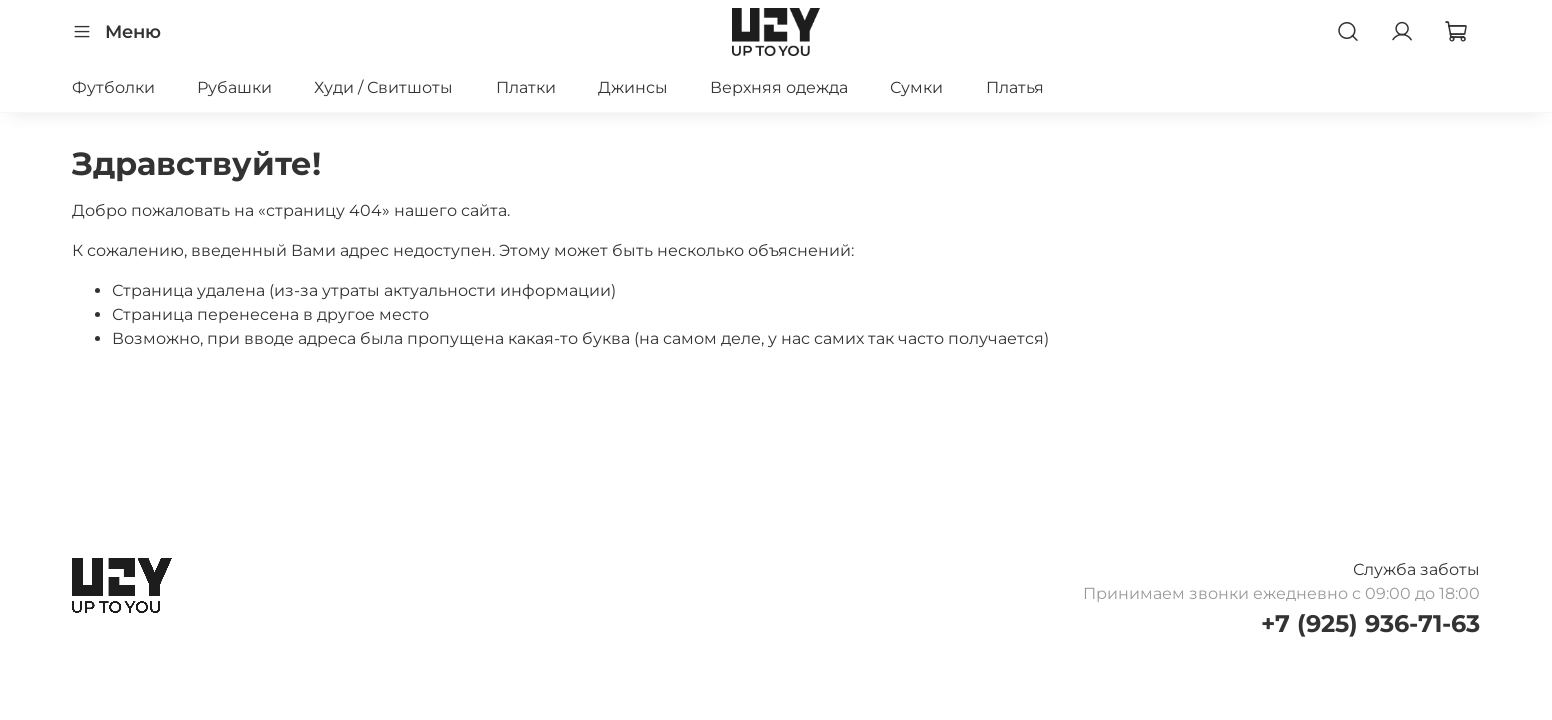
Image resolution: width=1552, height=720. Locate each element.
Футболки (113, 87)
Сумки (916, 87)
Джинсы (633, 87)
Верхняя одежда (779, 87)
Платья (1015, 87)
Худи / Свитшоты (383, 87)
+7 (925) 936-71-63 (1370, 623)
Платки (526, 87)
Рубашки (234, 87)
